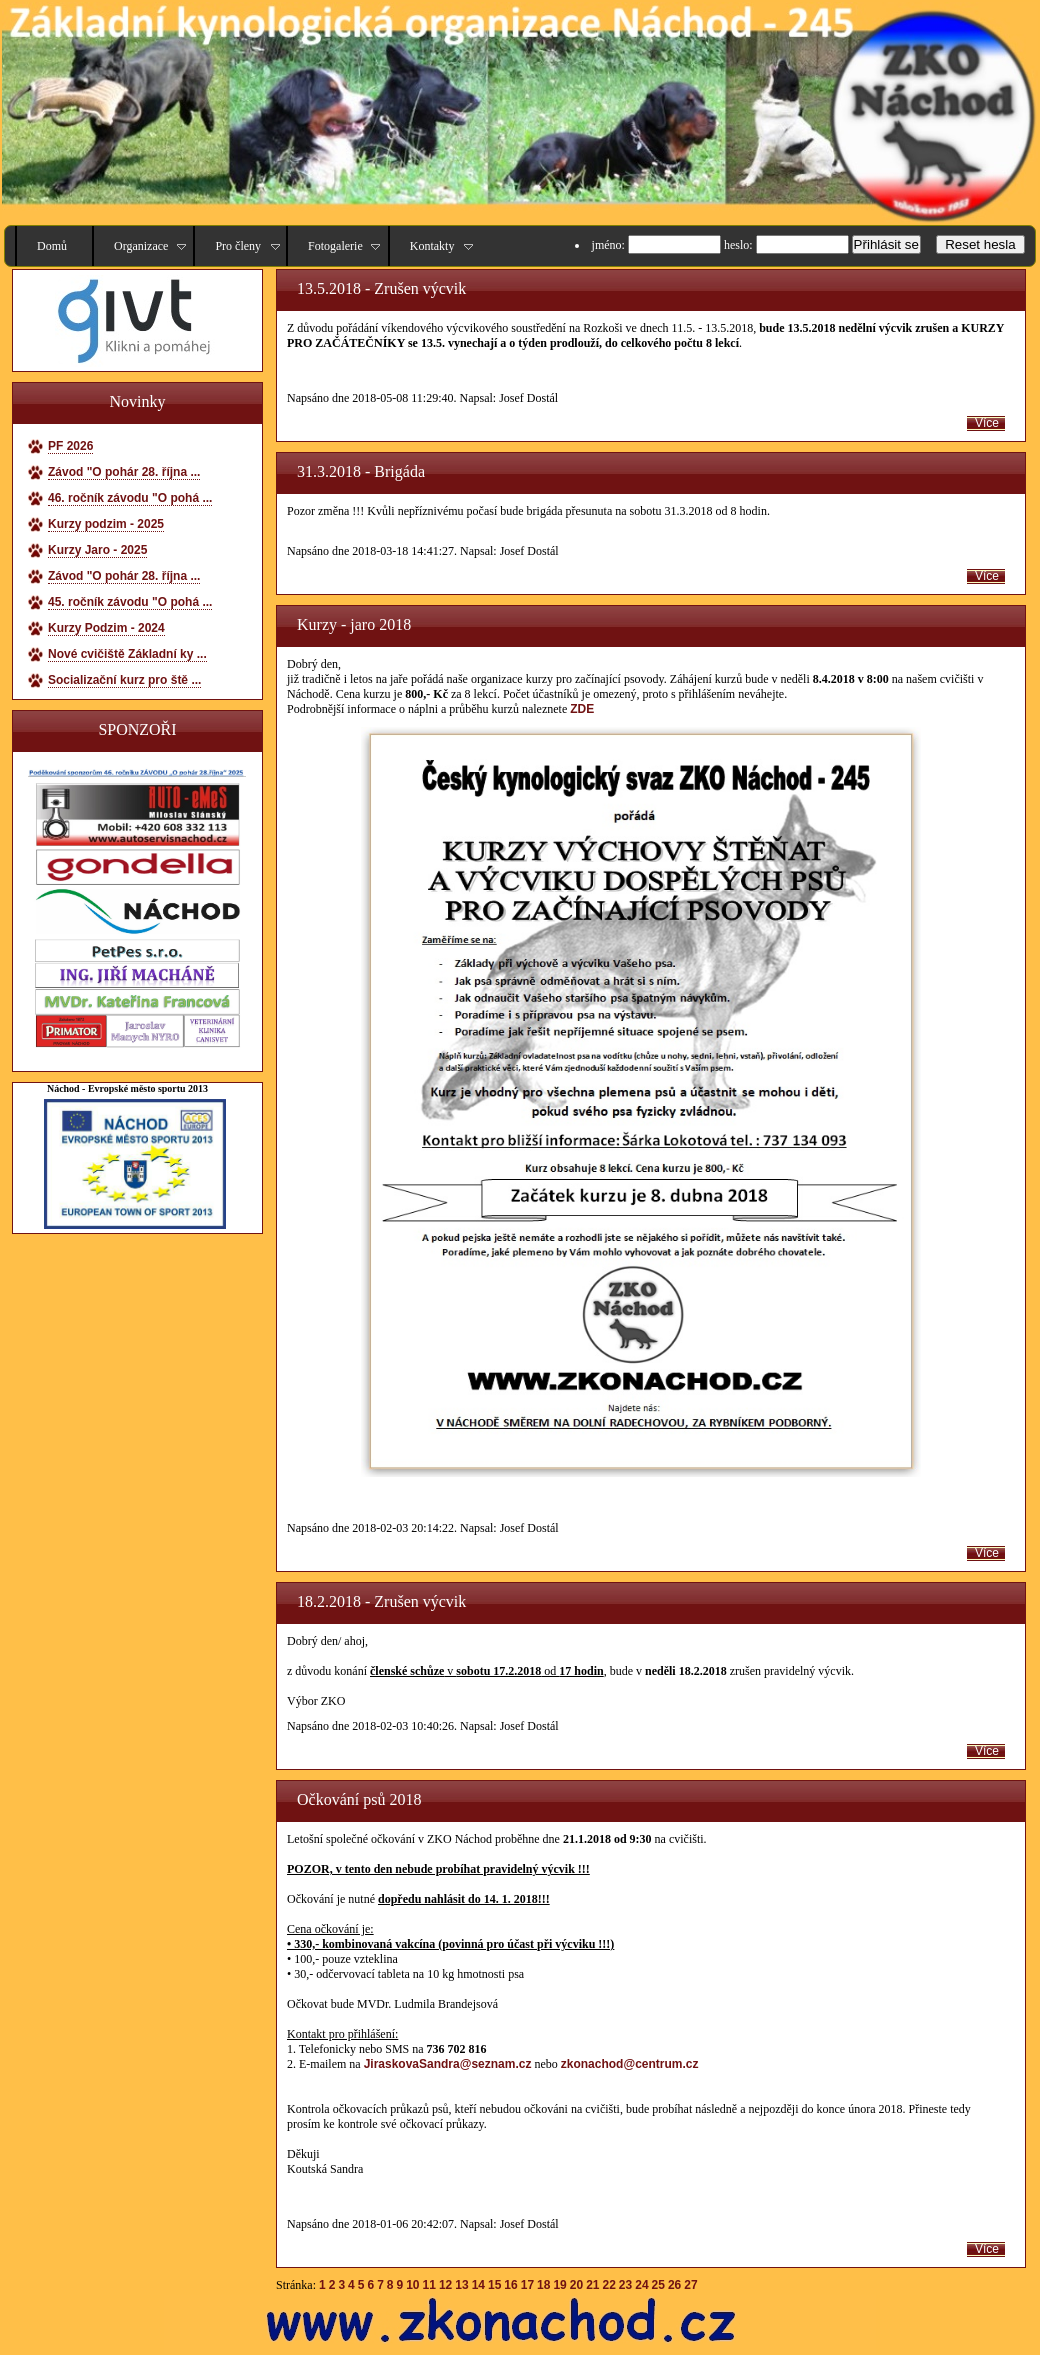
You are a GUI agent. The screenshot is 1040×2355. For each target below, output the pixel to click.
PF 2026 (70, 446)
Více (987, 423)
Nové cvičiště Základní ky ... (127, 654)
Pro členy (238, 246)
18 (543, 2285)
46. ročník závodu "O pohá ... (130, 498)
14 (478, 2285)
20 (576, 2285)
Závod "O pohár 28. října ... (124, 472)
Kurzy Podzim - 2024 (106, 628)
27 (690, 2285)
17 (527, 2285)
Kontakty (432, 246)
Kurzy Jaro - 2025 (97, 550)
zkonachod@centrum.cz (630, 2064)
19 (559, 2285)
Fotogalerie (335, 246)
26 (674, 2285)
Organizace (141, 246)
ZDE (582, 709)
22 (609, 2285)
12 (445, 2285)
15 (494, 2285)
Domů (52, 246)
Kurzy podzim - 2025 (106, 524)
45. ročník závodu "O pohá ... (130, 602)
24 (641, 2285)
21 (592, 2285)
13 (461, 2285)
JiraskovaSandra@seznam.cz (448, 2064)
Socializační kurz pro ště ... (124, 680)
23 (625, 2285)
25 (658, 2285)
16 (510, 2285)
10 (412, 2285)
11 (429, 2285)
